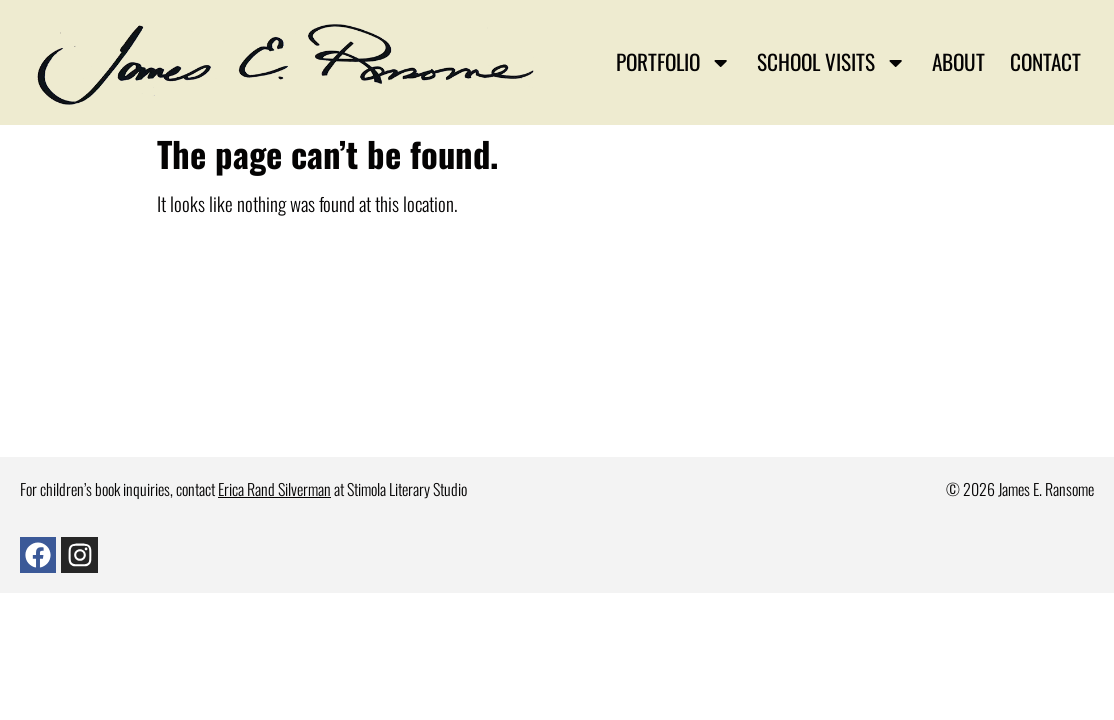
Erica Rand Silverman (274, 489)
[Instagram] (79, 555)
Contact (1045, 61)
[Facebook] (38, 555)
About (958, 61)
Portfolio (673, 62)
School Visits (831, 62)
